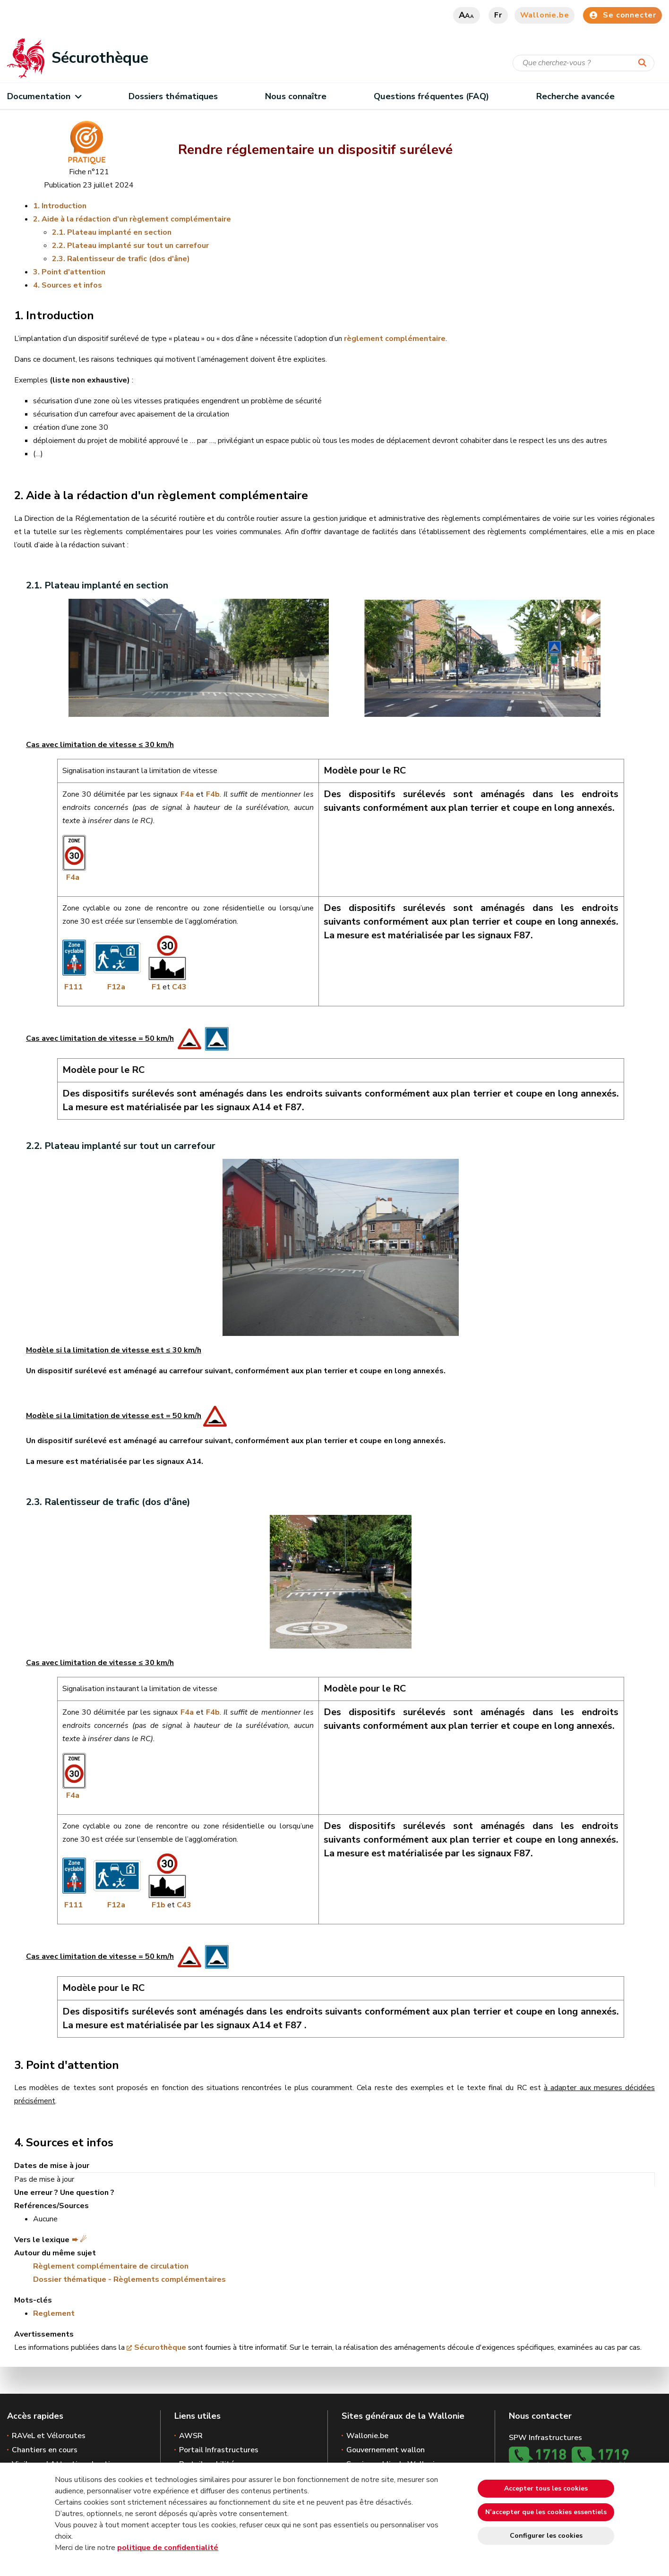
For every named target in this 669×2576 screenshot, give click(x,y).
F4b (213, 794)
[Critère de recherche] (583, 63)
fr (498, 15)
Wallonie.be (544, 15)
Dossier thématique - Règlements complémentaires (129, 2279)
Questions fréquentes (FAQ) (431, 96)
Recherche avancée (575, 96)
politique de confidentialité (167, 2547)
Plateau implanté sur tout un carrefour (138, 245)
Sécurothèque (160, 2347)
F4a (185, 794)
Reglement (54, 2313)
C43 (179, 987)
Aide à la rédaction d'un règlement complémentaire (136, 219)
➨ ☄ (79, 2240)
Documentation (44, 96)
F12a (116, 987)
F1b (158, 1905)
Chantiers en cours (44, 2450)
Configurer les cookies (546, 2535)
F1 (156, 987)
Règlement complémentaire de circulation (111, 2266)
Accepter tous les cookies (546, 2488)
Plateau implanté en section (119, 232)
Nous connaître (295, 96)
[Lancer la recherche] (644, 63)
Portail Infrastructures (218, 2450)
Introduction (64, 206)
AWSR (191, 2435)
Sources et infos (72, 285)
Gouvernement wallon (385, 2450)
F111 (72, 987)
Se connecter (622, 15)
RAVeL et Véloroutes (49, 2435)
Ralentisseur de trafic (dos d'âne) (128, 259)
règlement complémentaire (395, 338)
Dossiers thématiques (173, 96)
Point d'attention (73, 272)
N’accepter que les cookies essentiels (546, 2512)
